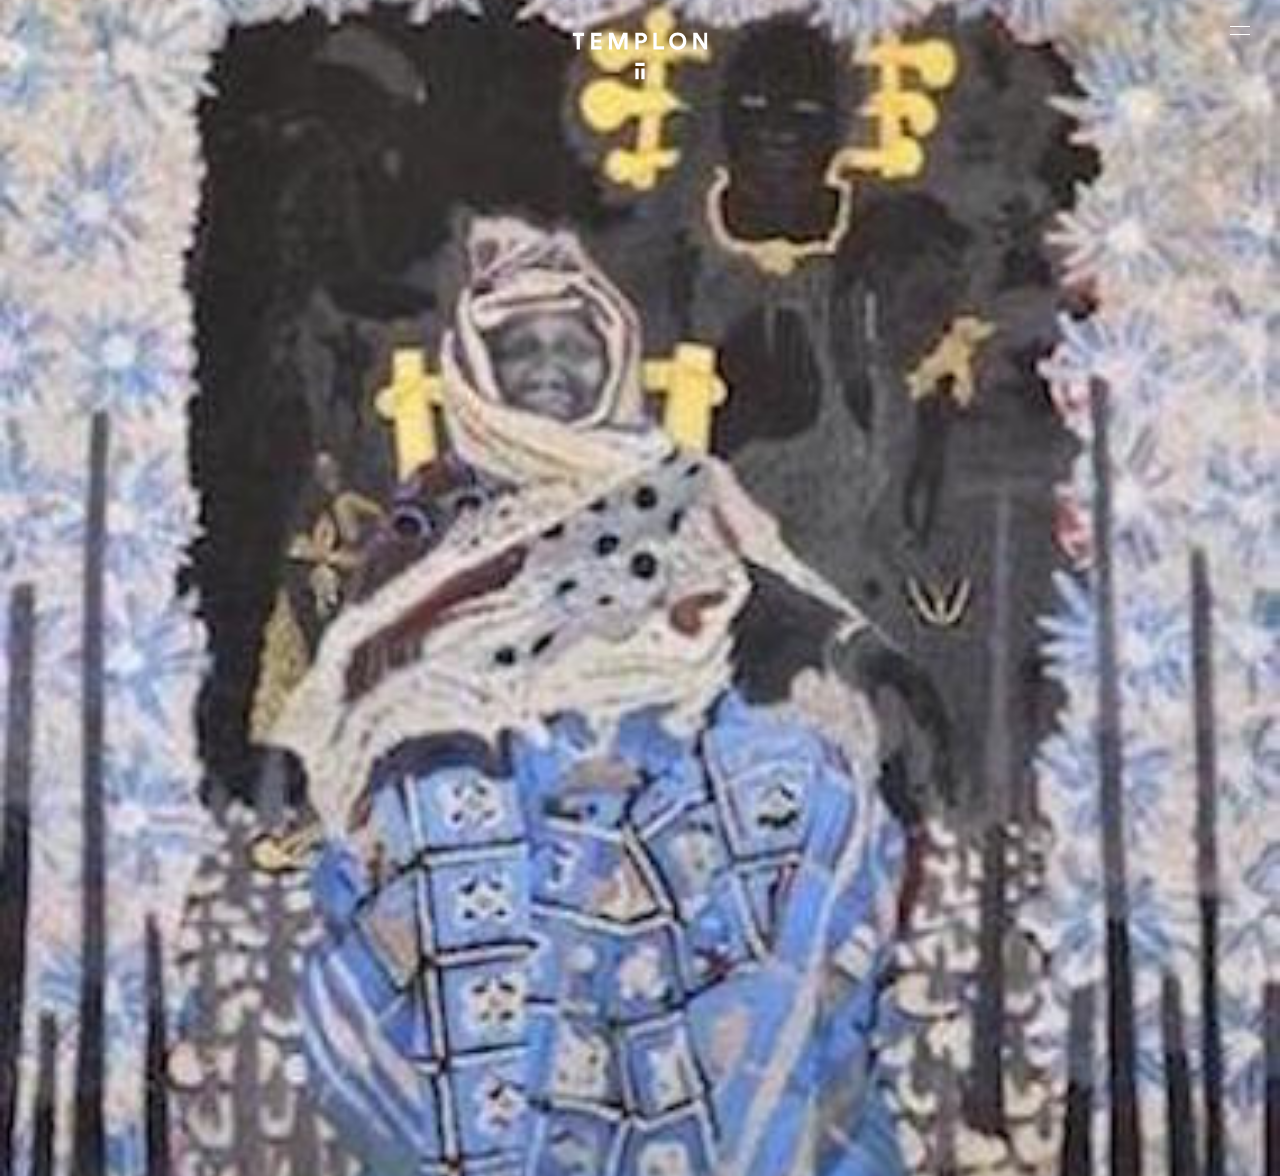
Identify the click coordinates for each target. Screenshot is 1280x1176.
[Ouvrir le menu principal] (1240, 30)
